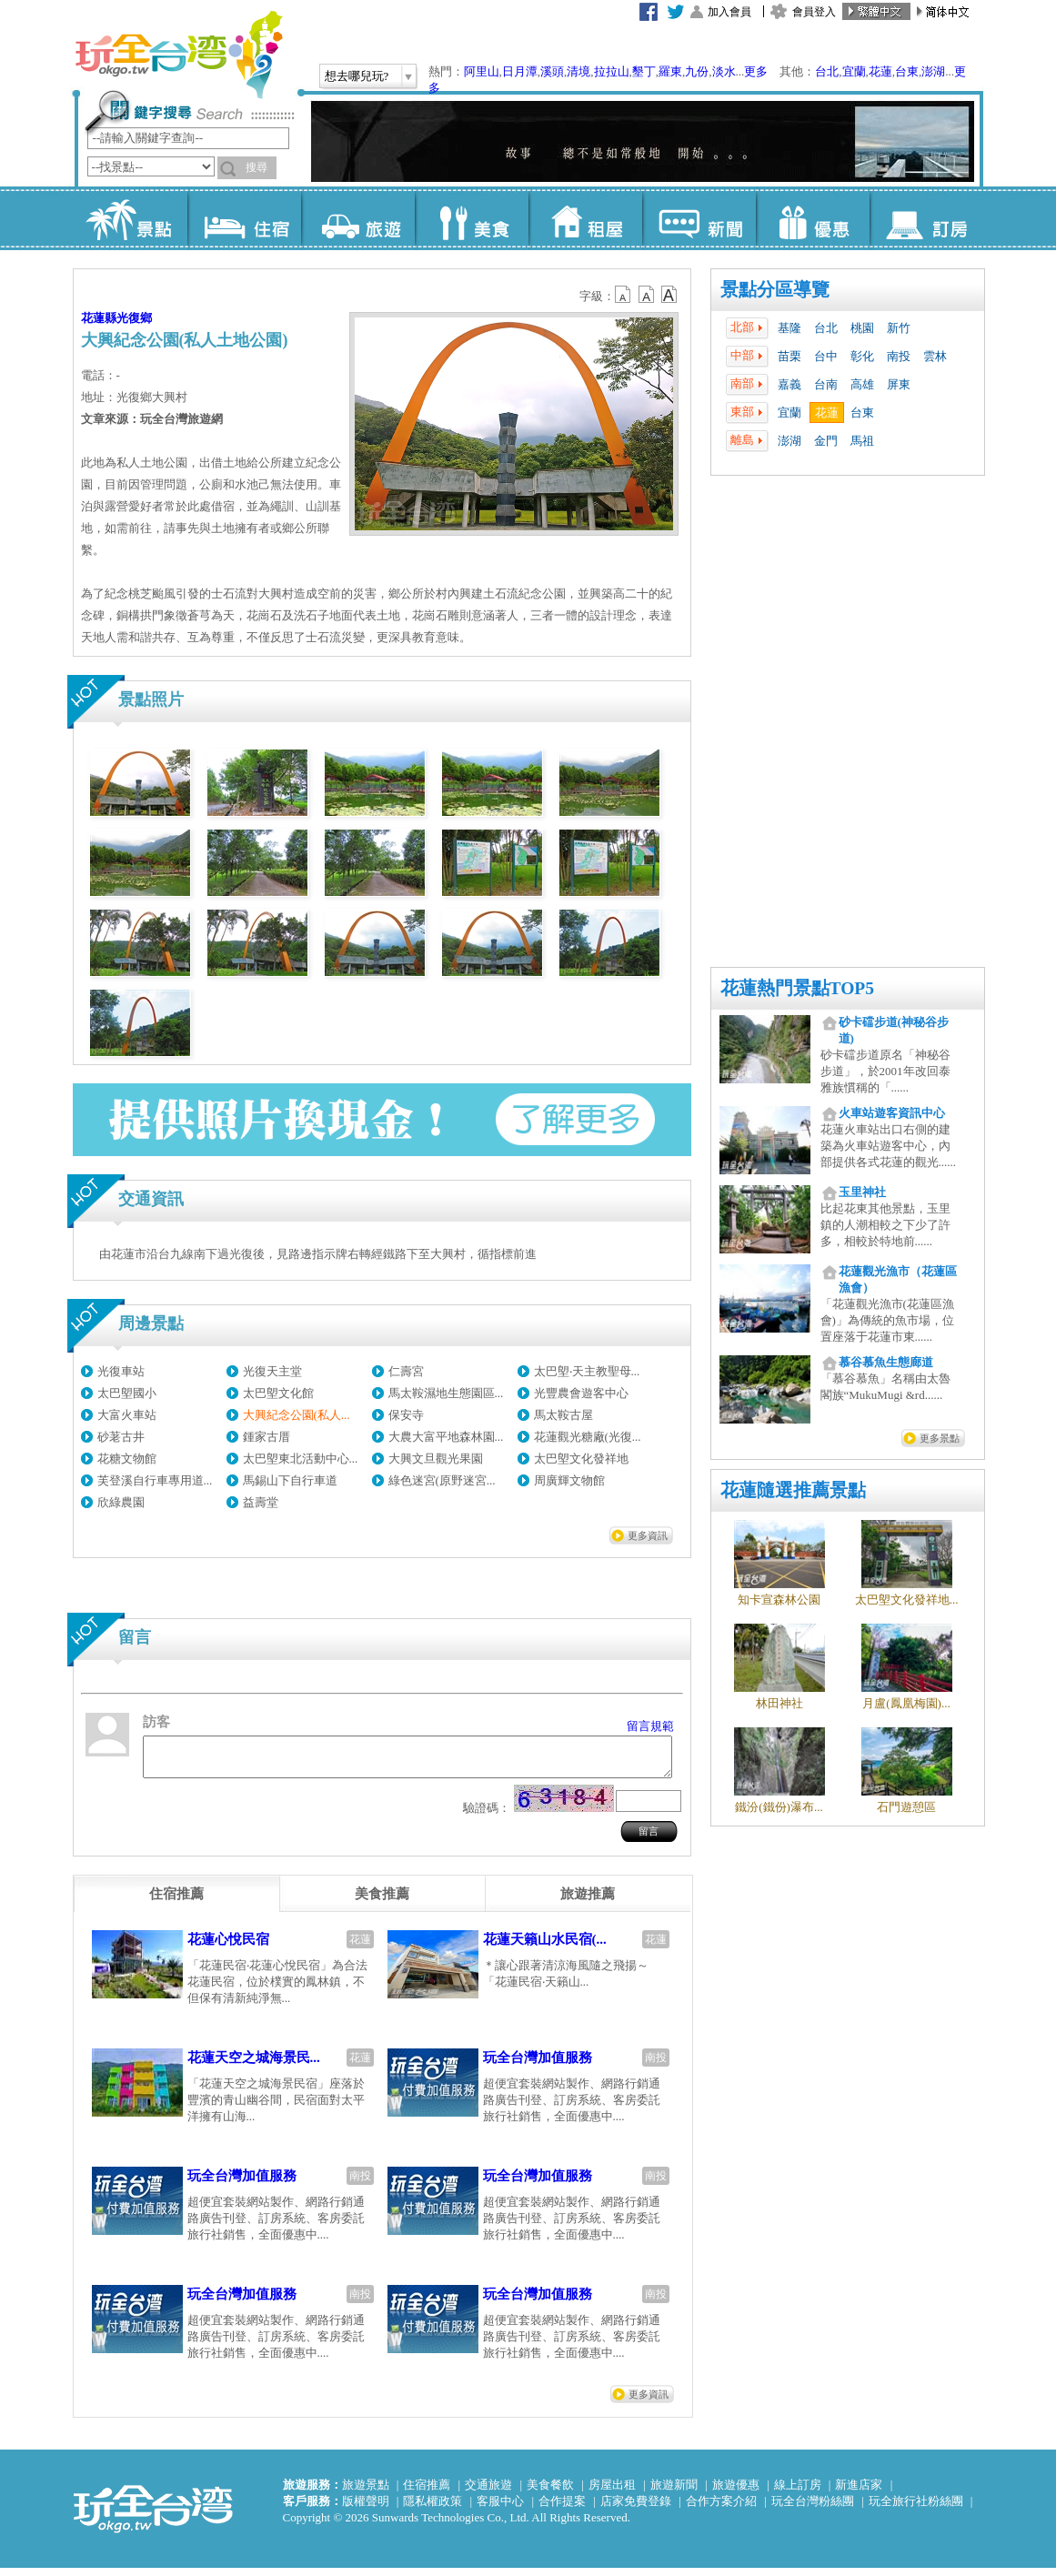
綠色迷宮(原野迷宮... (442, 1480)
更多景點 (940, 1438)
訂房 (926, 218)
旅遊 (358, 218)
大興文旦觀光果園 (435, 1458)
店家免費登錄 (635, 2509)
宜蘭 (854, 71)
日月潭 (520, 71)
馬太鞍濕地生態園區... (446, 1393)
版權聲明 (365, 2509)
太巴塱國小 (126, 1393)
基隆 (789, 328)
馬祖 (862, 441)
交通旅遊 (488, 2493)
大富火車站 (126, 1415)
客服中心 (500, 2509)
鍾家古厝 (266, 1437)
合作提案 (562, 2509)
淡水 (724, 71)
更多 (756, 71)
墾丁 (644, 71)
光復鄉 (134, 318)
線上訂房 (797, 2493)
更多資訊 (648, 1535)
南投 (898, 356)
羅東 (670, 71)
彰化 (862, 356)
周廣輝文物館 (569, 1480)
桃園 (862, 328)
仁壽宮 (406, 1371)
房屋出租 (612, 2493)
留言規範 (650, 1726)
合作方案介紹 (721, 2509)
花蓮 (880, 71)
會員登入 (814, 11)
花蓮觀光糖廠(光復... (587, 1437)
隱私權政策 (432, 2509)
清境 (578, 71)
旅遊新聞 (674, 2493)
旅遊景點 (365, 2493)
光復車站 (121, 1371)
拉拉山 (611, 71)
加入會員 (729, 11)
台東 (907, 71)
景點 (130, 218)
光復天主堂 (272, 1371)
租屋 (585, 218)
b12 (624, 295)
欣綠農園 (121, 1502)
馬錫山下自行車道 (290, 1480)
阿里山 (481, 71)
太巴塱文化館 (278, 1393)
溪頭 (552, 71)
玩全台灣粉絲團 (812, 2509)
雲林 (935, 356)
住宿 (244, 218)
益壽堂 (260, 1502)
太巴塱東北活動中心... (300, 1458)
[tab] (176, 1902)
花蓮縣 (98, 318)
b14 (669, 295)
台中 (826, 356)
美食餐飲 (550, 2493)
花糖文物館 (126, 1458)
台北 (827, 71)
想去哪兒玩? (357, 76)
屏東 (898, 384)
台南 (826, 384)
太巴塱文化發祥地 (581, 1458)
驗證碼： (486, 1816)
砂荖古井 (121, 1437)
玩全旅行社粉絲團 (916, 2509)
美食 (471, 218)
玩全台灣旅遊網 (178, 54)
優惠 (813, 218)
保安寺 (406, 1415)
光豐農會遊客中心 (581, 1393)
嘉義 (789, 384)
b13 (647, 295)
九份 (697, 71)
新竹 (898, 328)
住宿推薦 (426, 2493)
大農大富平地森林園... (446, 1437)
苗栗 (789, 356)
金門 (826, 441)
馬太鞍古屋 (563, 1415)
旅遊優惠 (735, 2493)
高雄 (862, 384)
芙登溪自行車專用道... (155, 1480)
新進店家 (858, 2493)
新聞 (699, 218)
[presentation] (176, 1902)
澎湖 (933, 71)
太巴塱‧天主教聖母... (587, 1371)
